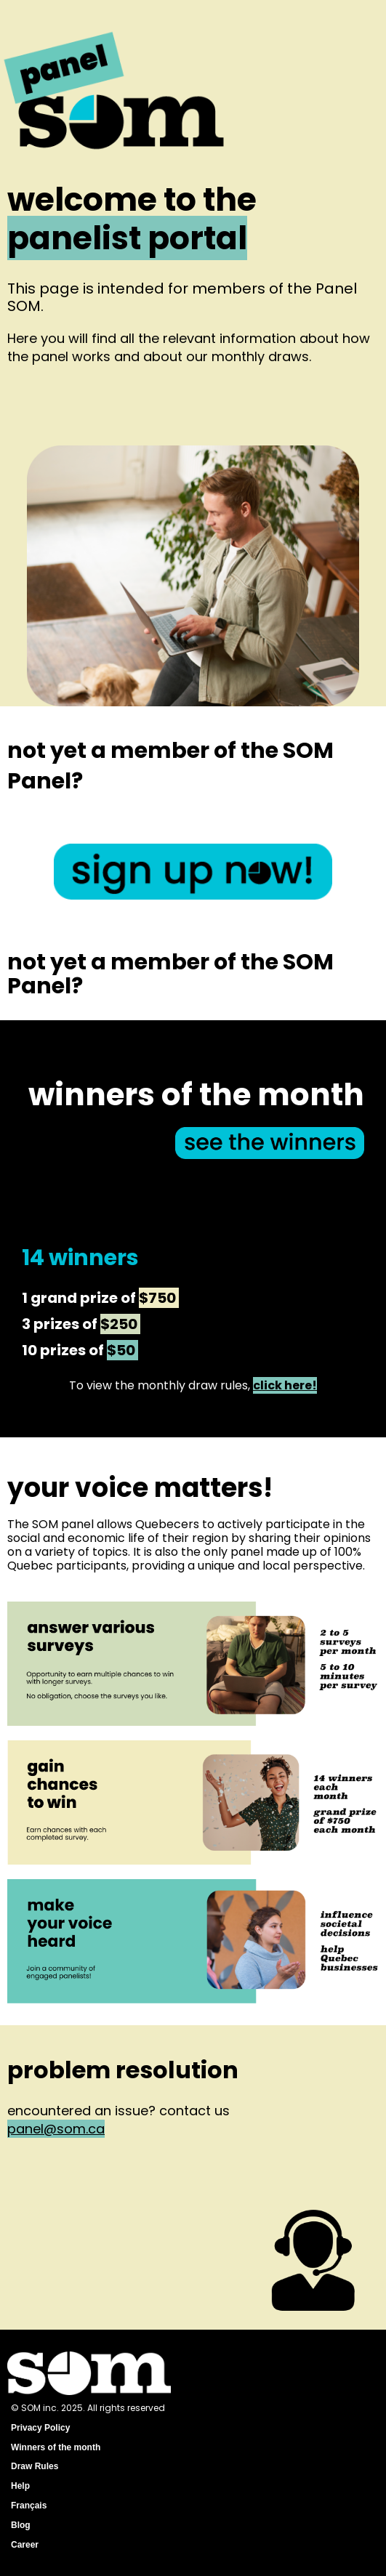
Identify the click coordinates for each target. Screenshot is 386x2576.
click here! (285, 1385)
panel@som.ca (56, 2129)
